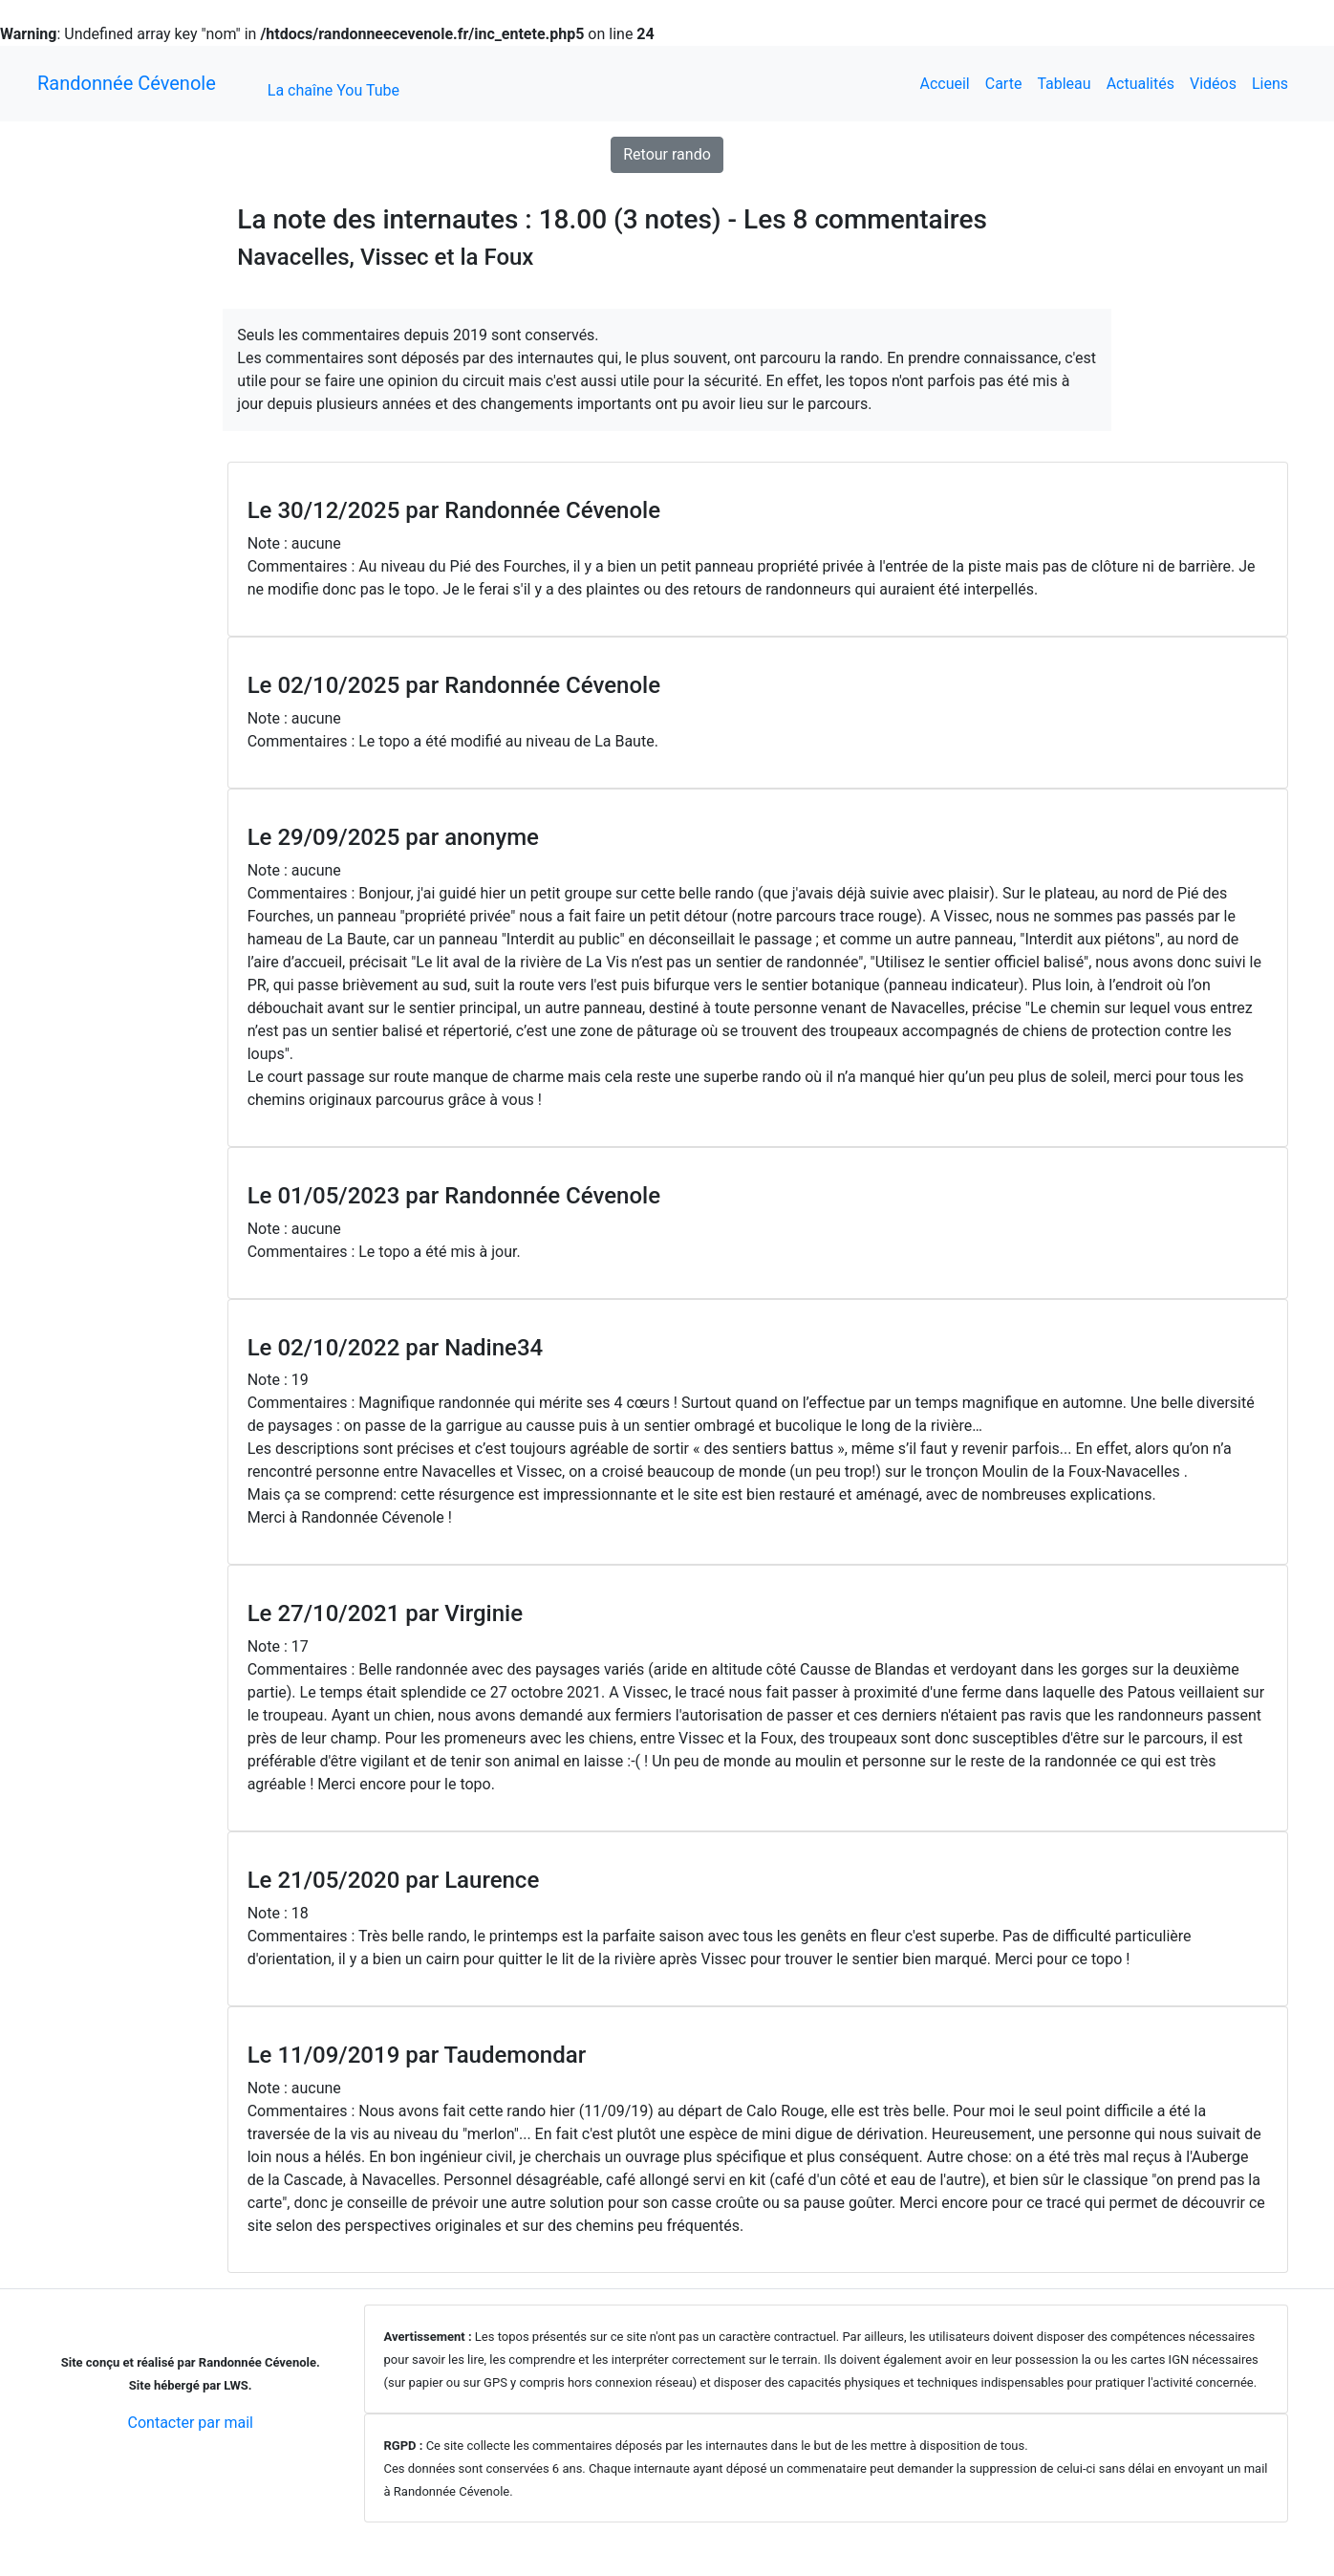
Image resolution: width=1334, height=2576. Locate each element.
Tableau (1063, 84)
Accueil (944, 84)
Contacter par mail (190, 2423)
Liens (1270, 84)
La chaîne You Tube (333, 90)
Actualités (1140, 84)
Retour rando (667, 154)
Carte (1003, 84)
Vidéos (1213, 84)
